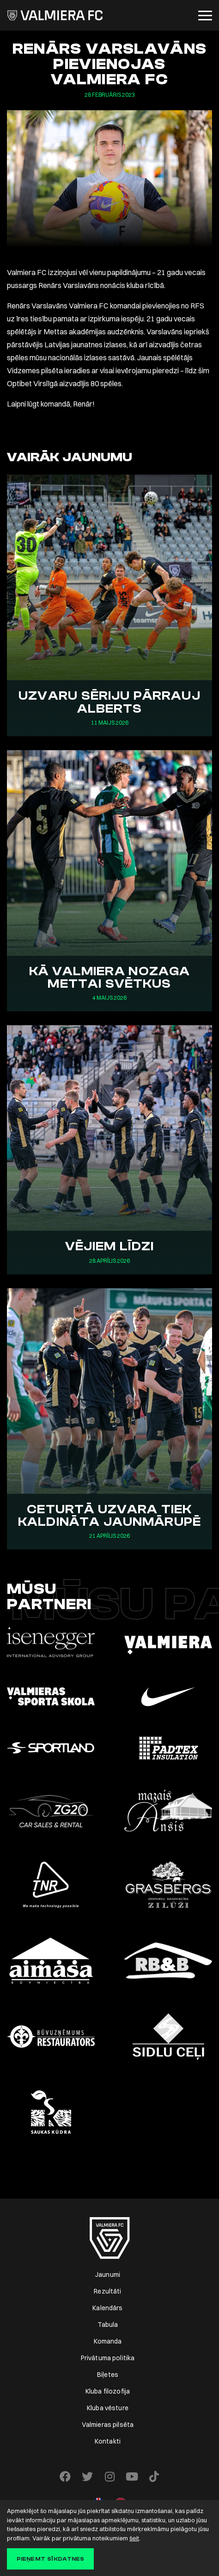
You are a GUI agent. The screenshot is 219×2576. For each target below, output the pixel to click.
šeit (134, 2538)
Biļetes (107, 2374)
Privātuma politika (108, 2358)
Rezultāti (107, 2291)
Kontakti (108, 2441)
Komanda (108, 2341)
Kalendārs (107, 2308)
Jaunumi (107, 2274)
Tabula (107, 2324)
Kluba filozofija (107, 2391)
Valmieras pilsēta (108, 2424)
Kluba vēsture (107, 2408)
